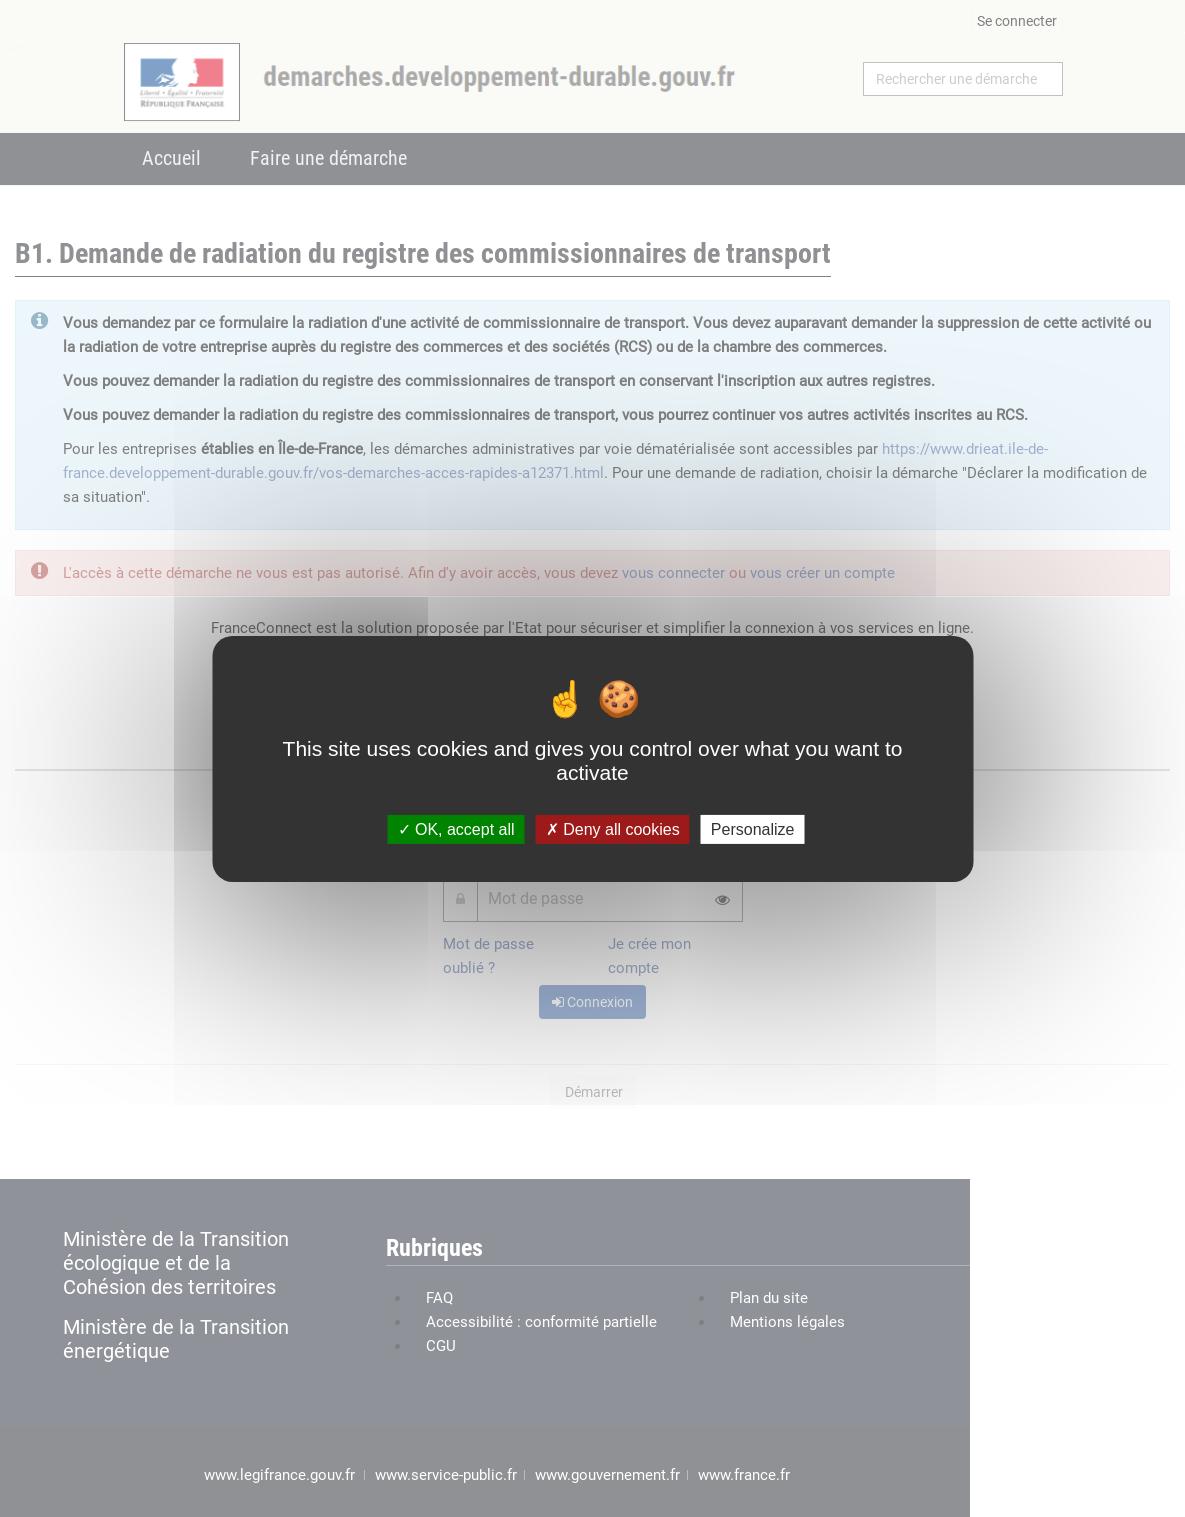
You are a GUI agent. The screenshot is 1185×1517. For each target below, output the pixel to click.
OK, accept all (456, 828)
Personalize (753, 828)
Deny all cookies (613, 828)
